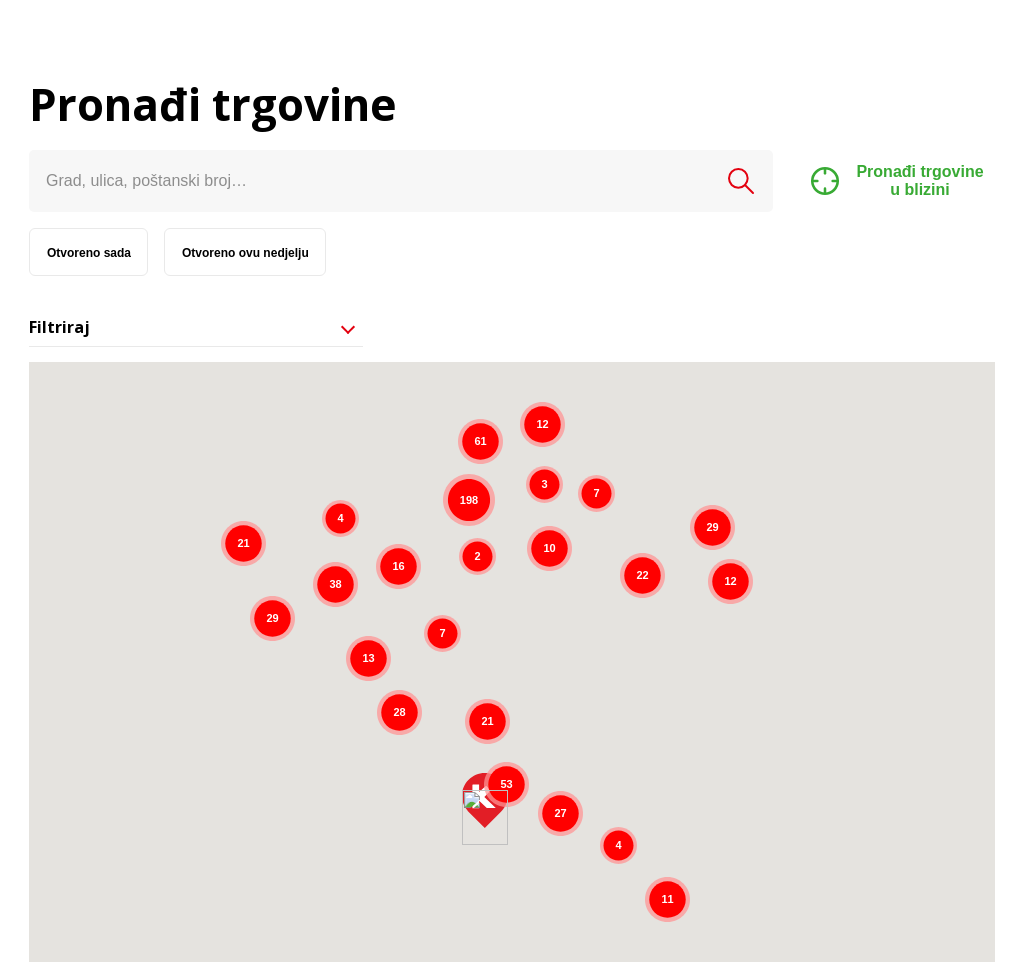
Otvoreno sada (89, 253)
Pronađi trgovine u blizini (897, 180)
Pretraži (741, 181)
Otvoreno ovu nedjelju (245, 253)
